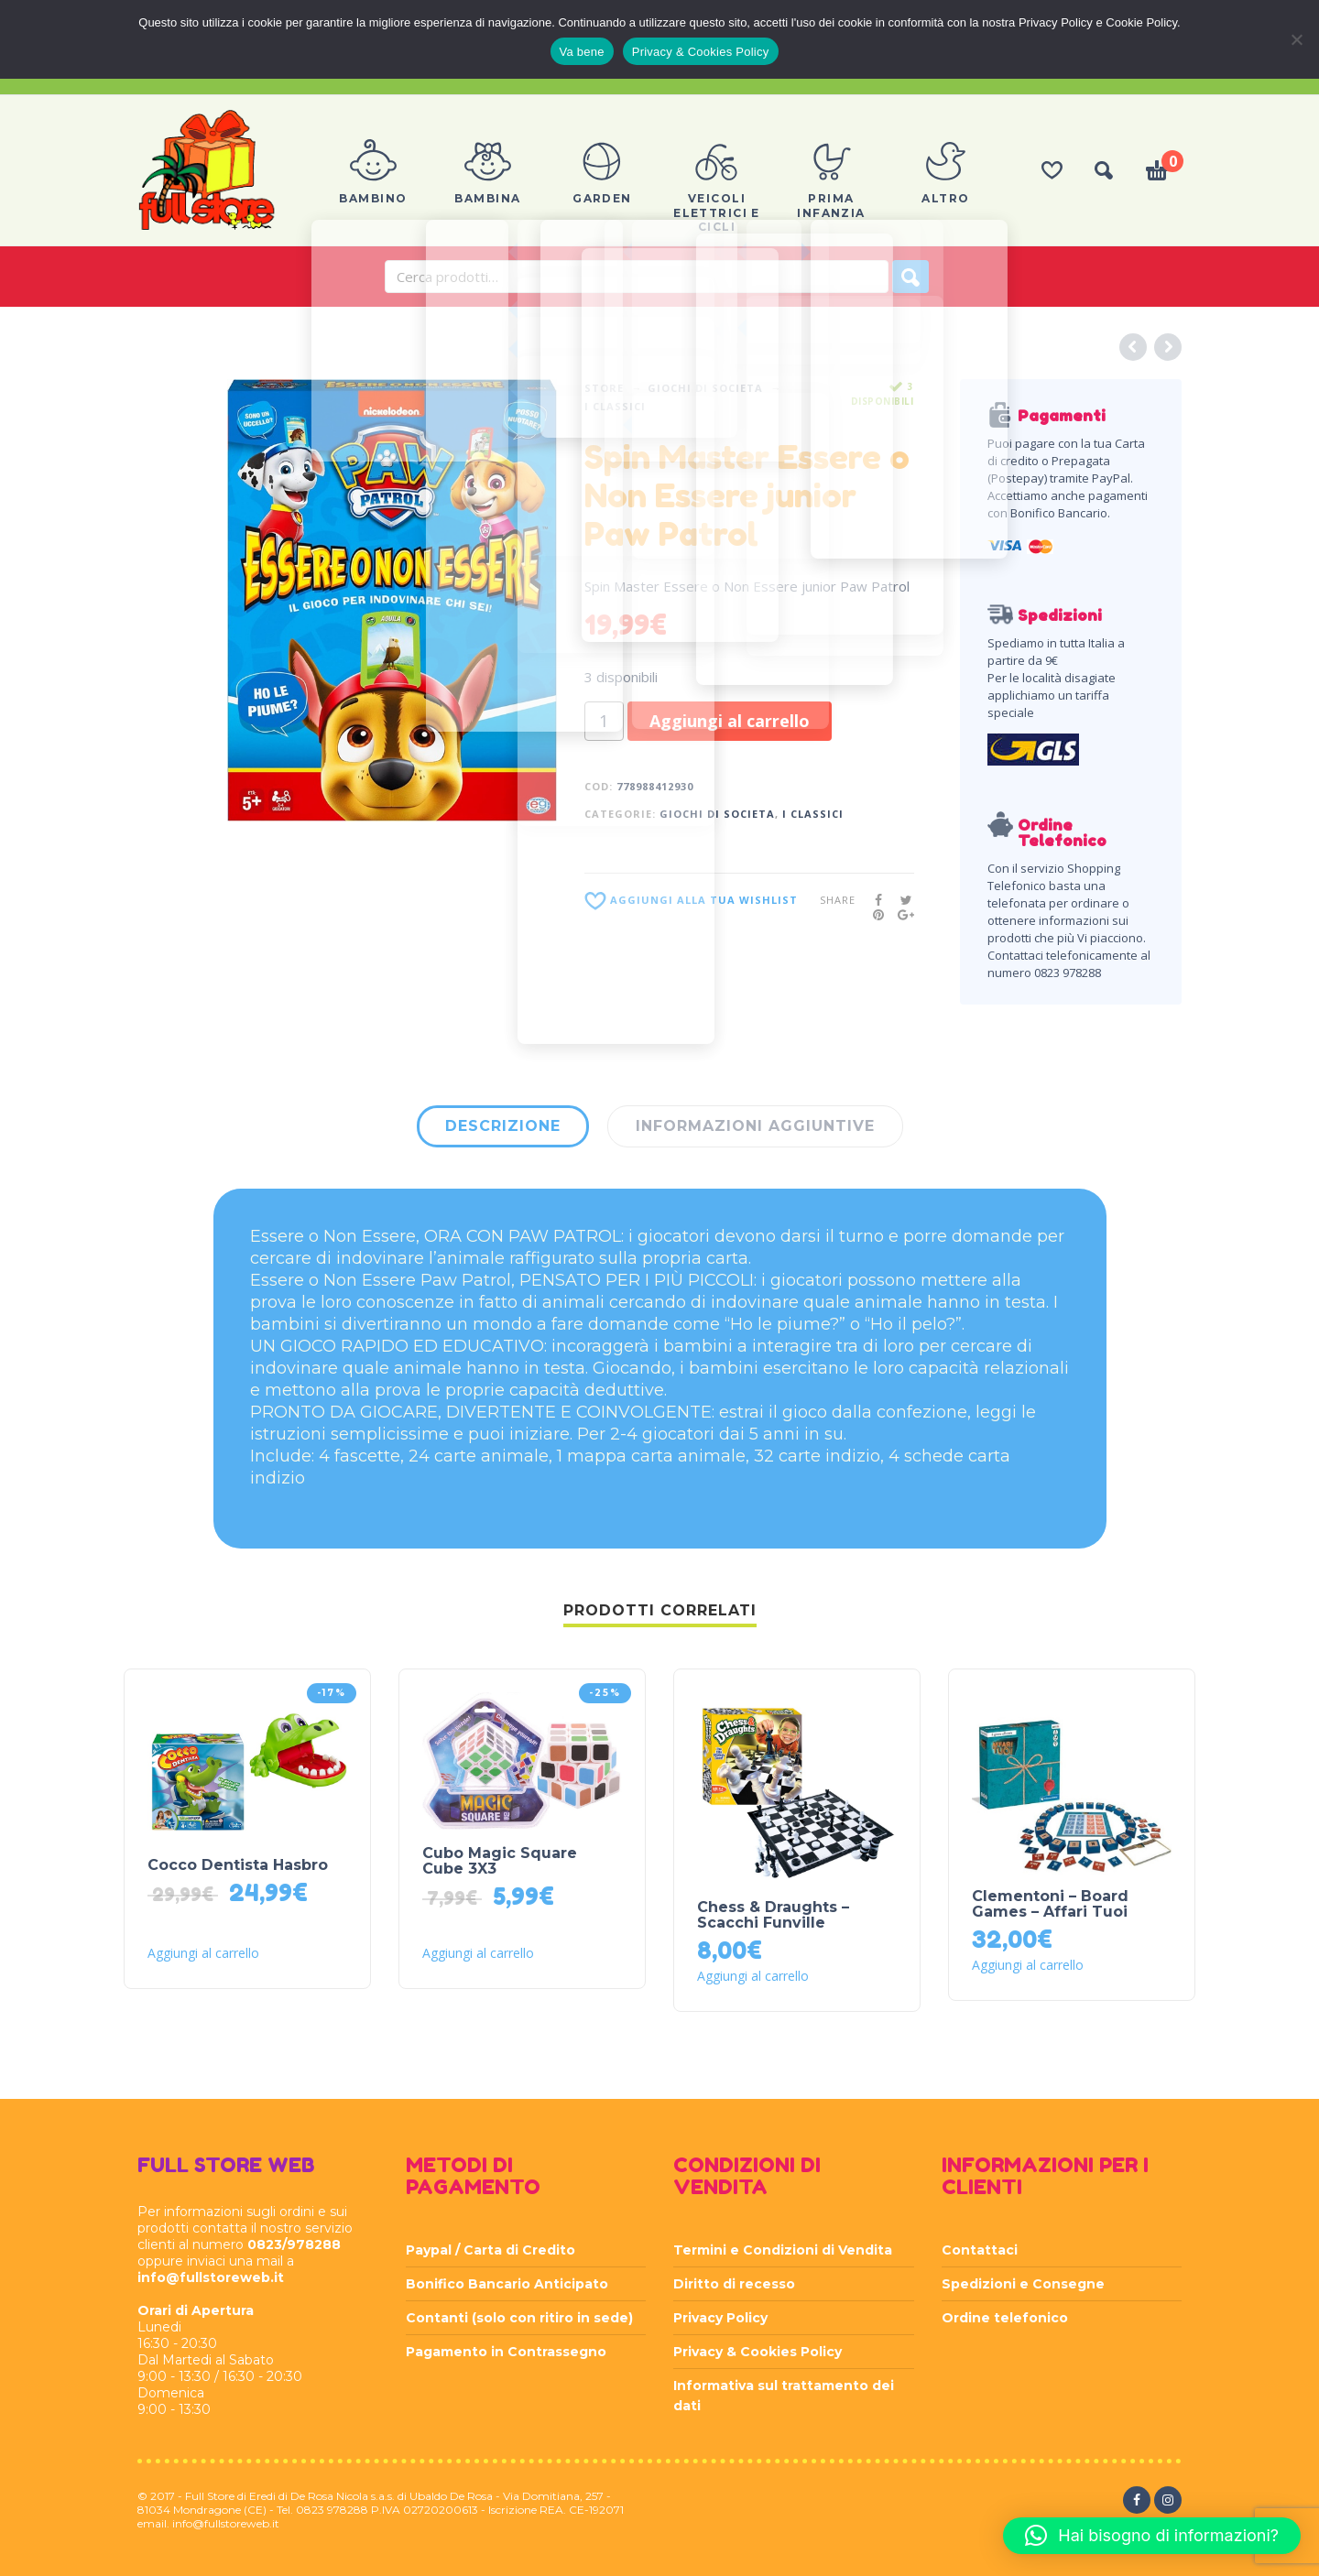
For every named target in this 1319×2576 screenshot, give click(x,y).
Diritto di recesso (734, 2284)
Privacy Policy (720, 2318)
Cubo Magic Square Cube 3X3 (499, 1860)
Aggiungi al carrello (729, 721)
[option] (392, 600)
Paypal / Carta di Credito (490, 2250)
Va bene (582, 52)
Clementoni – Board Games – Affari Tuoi (1050, 1903)
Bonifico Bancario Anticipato (507, 2284)
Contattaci (980, 2250)
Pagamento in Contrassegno (506, 2351)
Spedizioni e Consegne (1023, 2284)
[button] (1152, 2535)
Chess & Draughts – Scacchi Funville (773, 1914)
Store (604, 388)
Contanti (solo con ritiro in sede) (519, 2318)
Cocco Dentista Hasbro (237, 1865)
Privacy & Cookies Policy (757, 2351)
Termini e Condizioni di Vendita (782, 2250)
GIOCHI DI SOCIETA (705, 388)
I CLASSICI (615, 406)
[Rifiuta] (1296, 39)
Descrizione (503, 1126)
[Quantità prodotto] (604, 721)
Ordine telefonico (1005, 2318)
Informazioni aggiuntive (755, 1126)
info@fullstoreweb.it (210, 2277)
